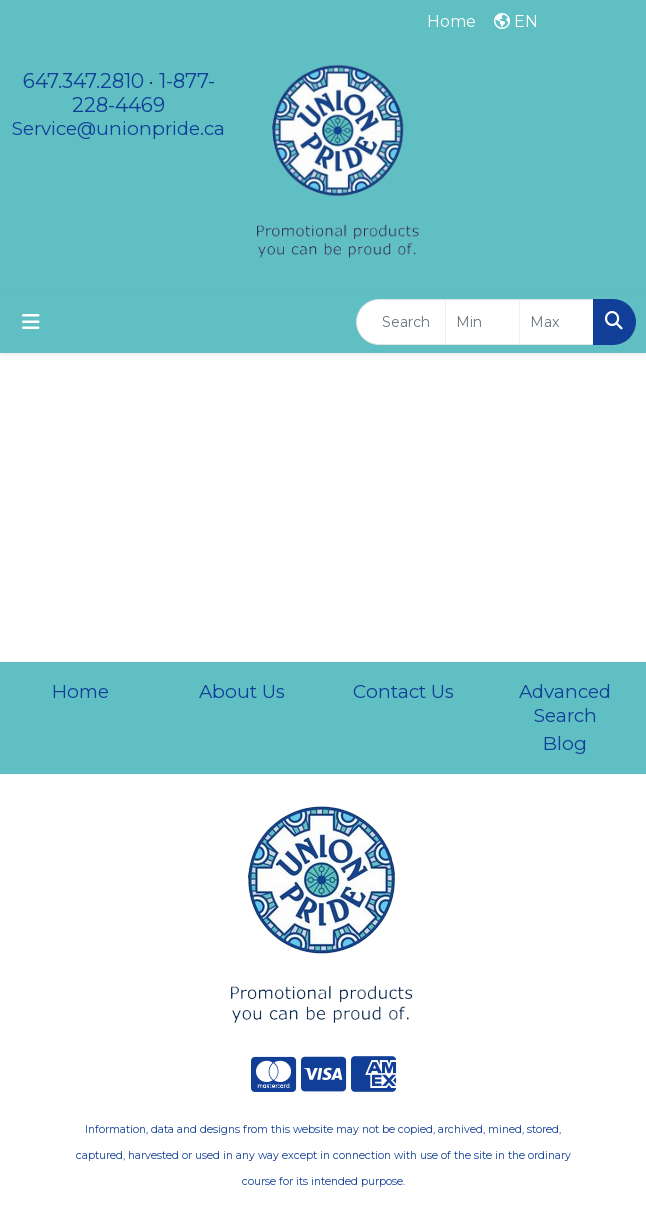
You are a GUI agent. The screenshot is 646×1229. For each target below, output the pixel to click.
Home (80, 691)
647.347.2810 (83, 81)
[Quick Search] (401, 322)
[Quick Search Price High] (556, 322)
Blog (565, 743)
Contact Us (403, 691)
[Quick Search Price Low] (482, 322)
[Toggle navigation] (31, 322)
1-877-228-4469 (143, 93)
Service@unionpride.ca (118, 128)
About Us (242, 691)
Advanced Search (565, 703)
